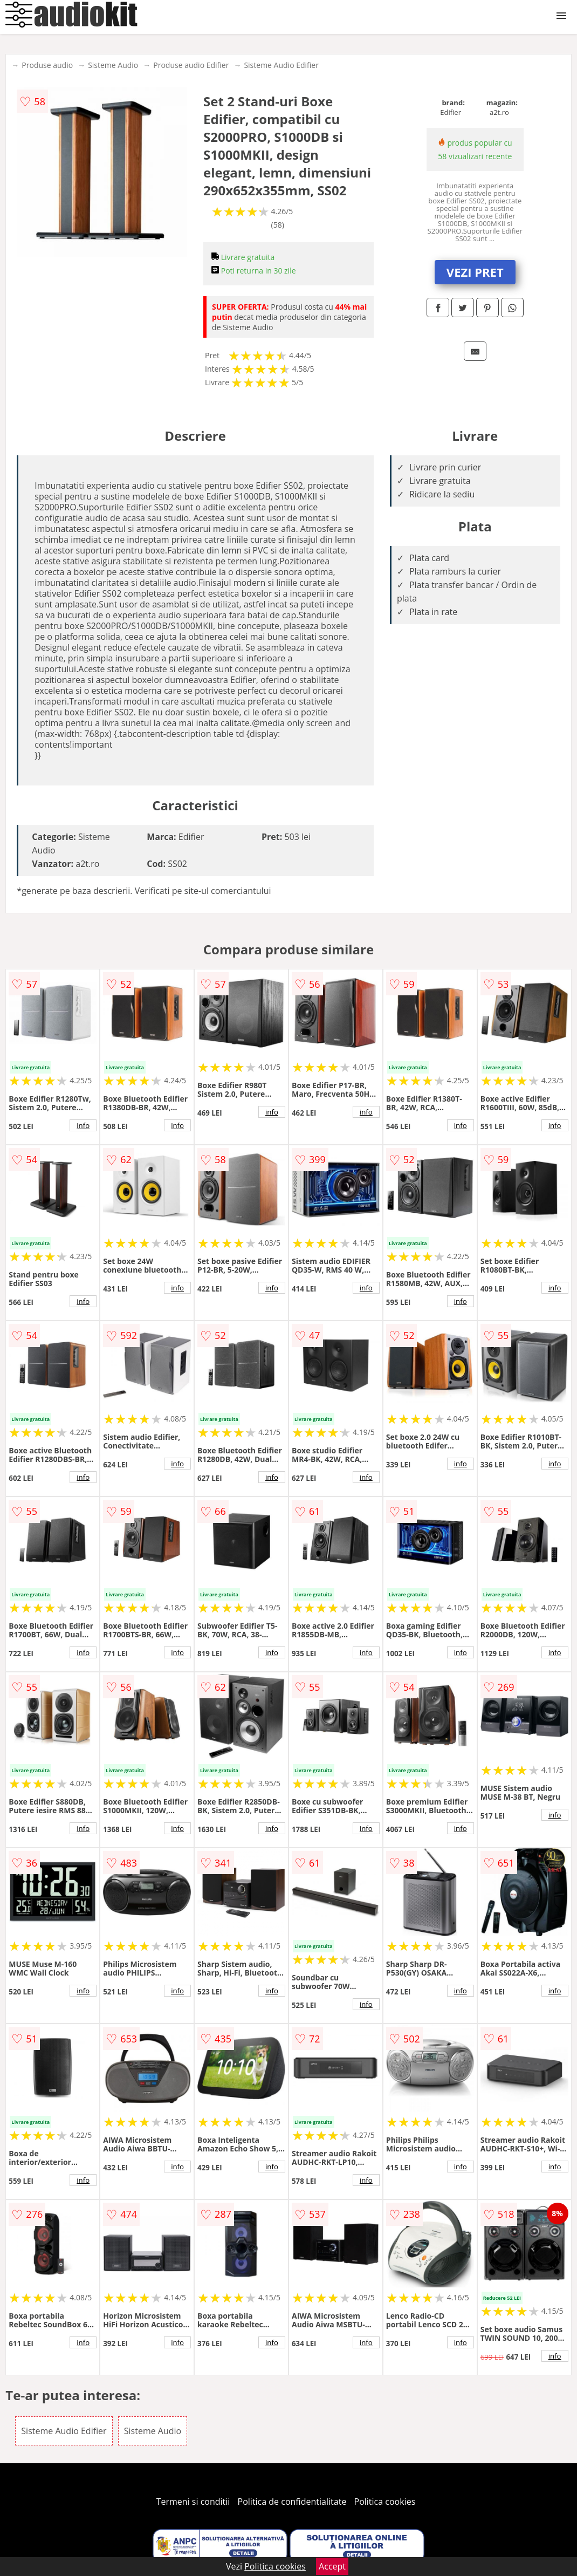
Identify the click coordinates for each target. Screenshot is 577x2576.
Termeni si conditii (193, 2501)
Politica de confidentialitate (292, 2501)
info (83, 1125)
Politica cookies (385, 2501)
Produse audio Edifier (191, 65)
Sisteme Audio (113, 65)
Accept (332, 2566)
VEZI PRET (475, 272)
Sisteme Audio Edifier (281, 65)
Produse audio (47, 65)
